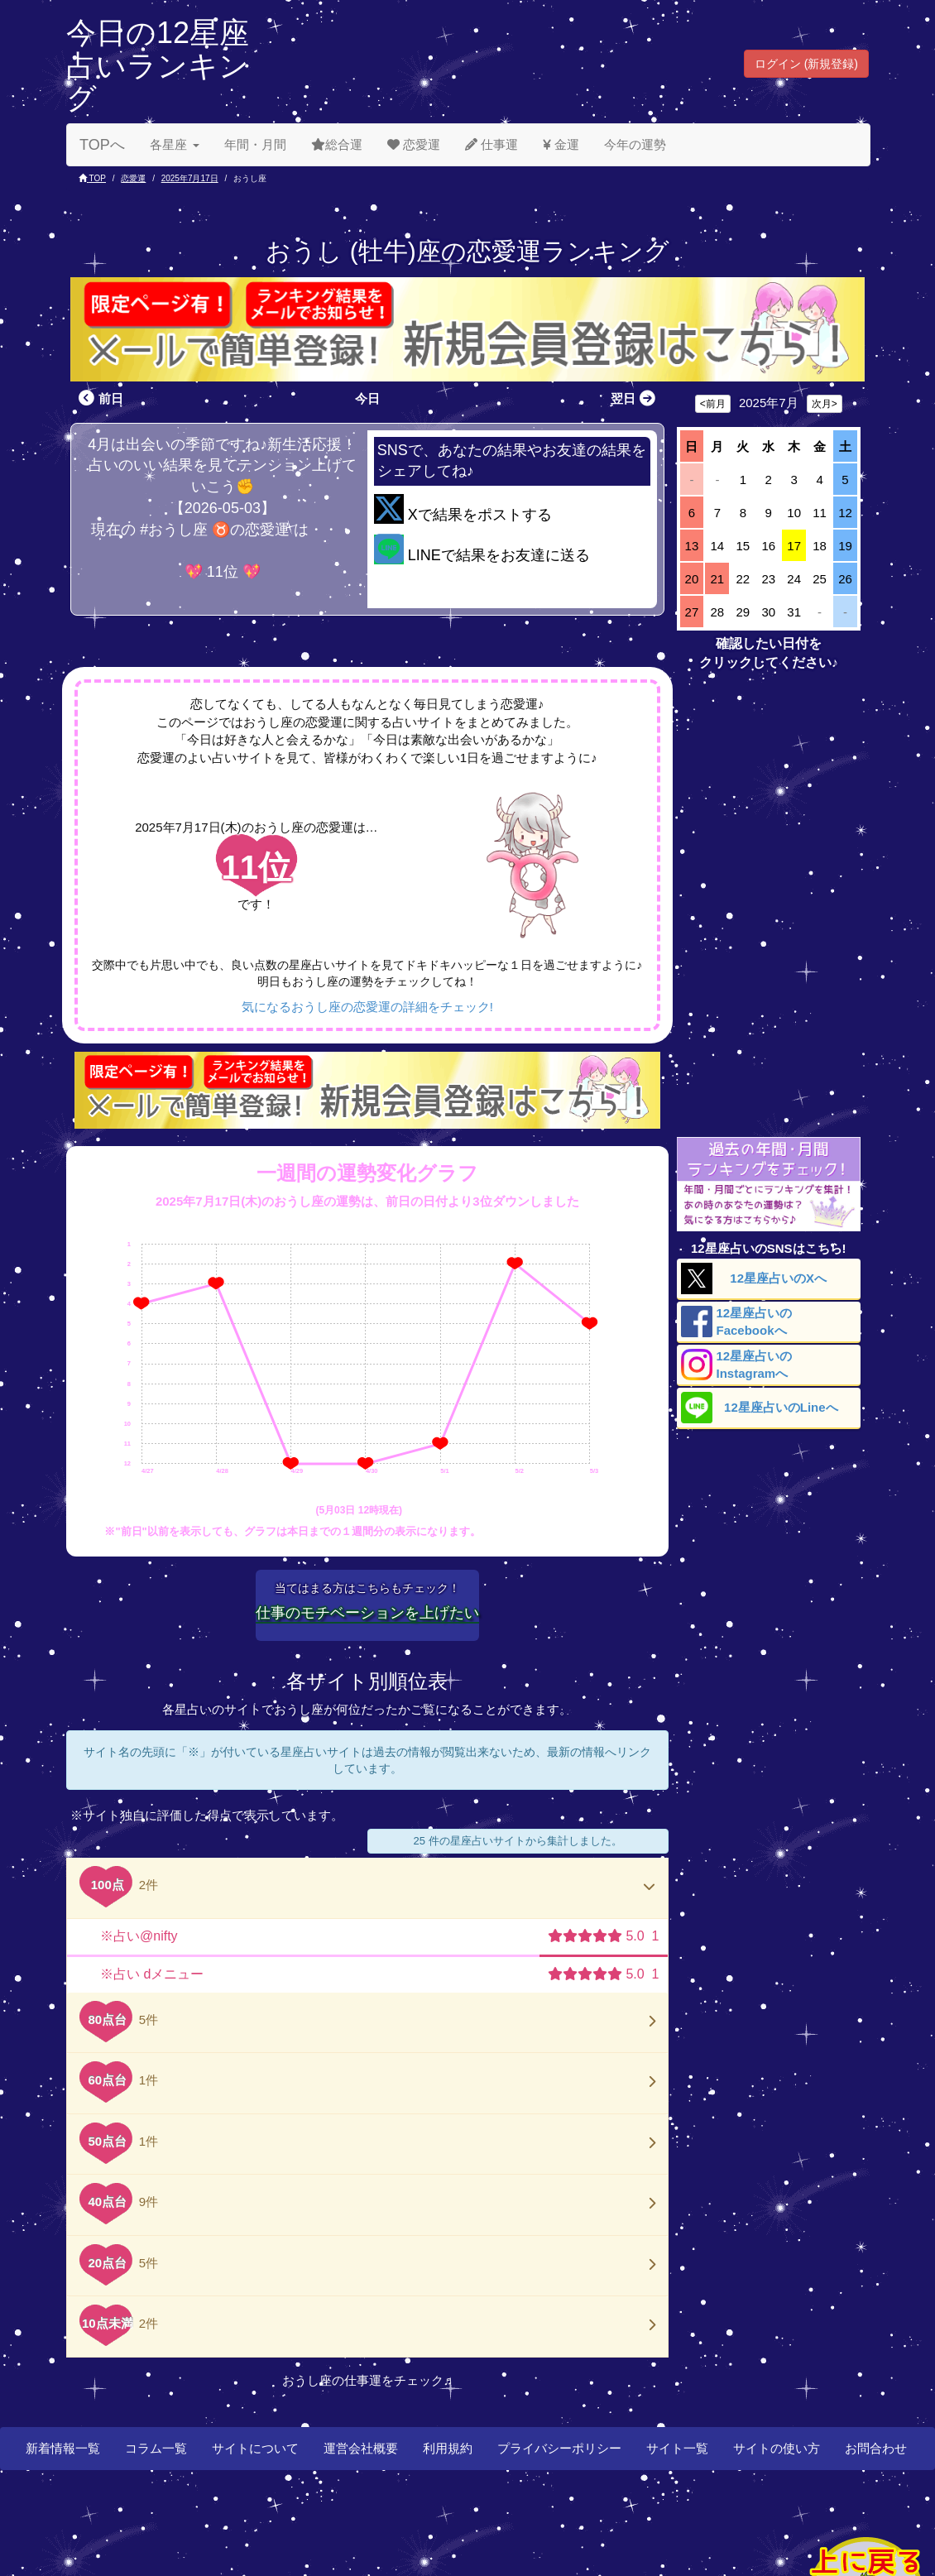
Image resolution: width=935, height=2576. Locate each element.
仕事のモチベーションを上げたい (367, 1613)
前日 (98, 398)
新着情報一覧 (63, 2448)
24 (794, 579)
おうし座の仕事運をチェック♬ (367, 2380)
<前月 (713, 404)
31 (794, 612)
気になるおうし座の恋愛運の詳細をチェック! (367, 1007)
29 (743, 612)
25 (820, 579)
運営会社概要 (361, 2448)
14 (718, 546)
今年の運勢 (635, 144)
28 (718, 612)
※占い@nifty (139, 1936)
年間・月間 (255, 144)
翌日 (635, 398)
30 (768, 612)
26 (845, 579)
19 (845, 546)
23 (768, 579)
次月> (824, 404)
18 (820, 546)
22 (743, 579)
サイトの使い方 (776, 2448)
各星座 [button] (174, 144)
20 (692, 579)
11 (820, 513)
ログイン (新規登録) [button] (806, 63)
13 (692, 546)
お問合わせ (876, 2448)
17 (794, 546)
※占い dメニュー (152, 1974)
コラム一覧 (156, 2448)
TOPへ (102, 145)
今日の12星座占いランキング (157, 65)
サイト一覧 (677, 2448)
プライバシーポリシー (559, 2448)
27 (692, 612)
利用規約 (447, 2448)
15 (743, 546)
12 (845, 513)
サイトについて (255, 2448)
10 (794, 513)
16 (768, 546)
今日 (367, 398)
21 (718, 579)
